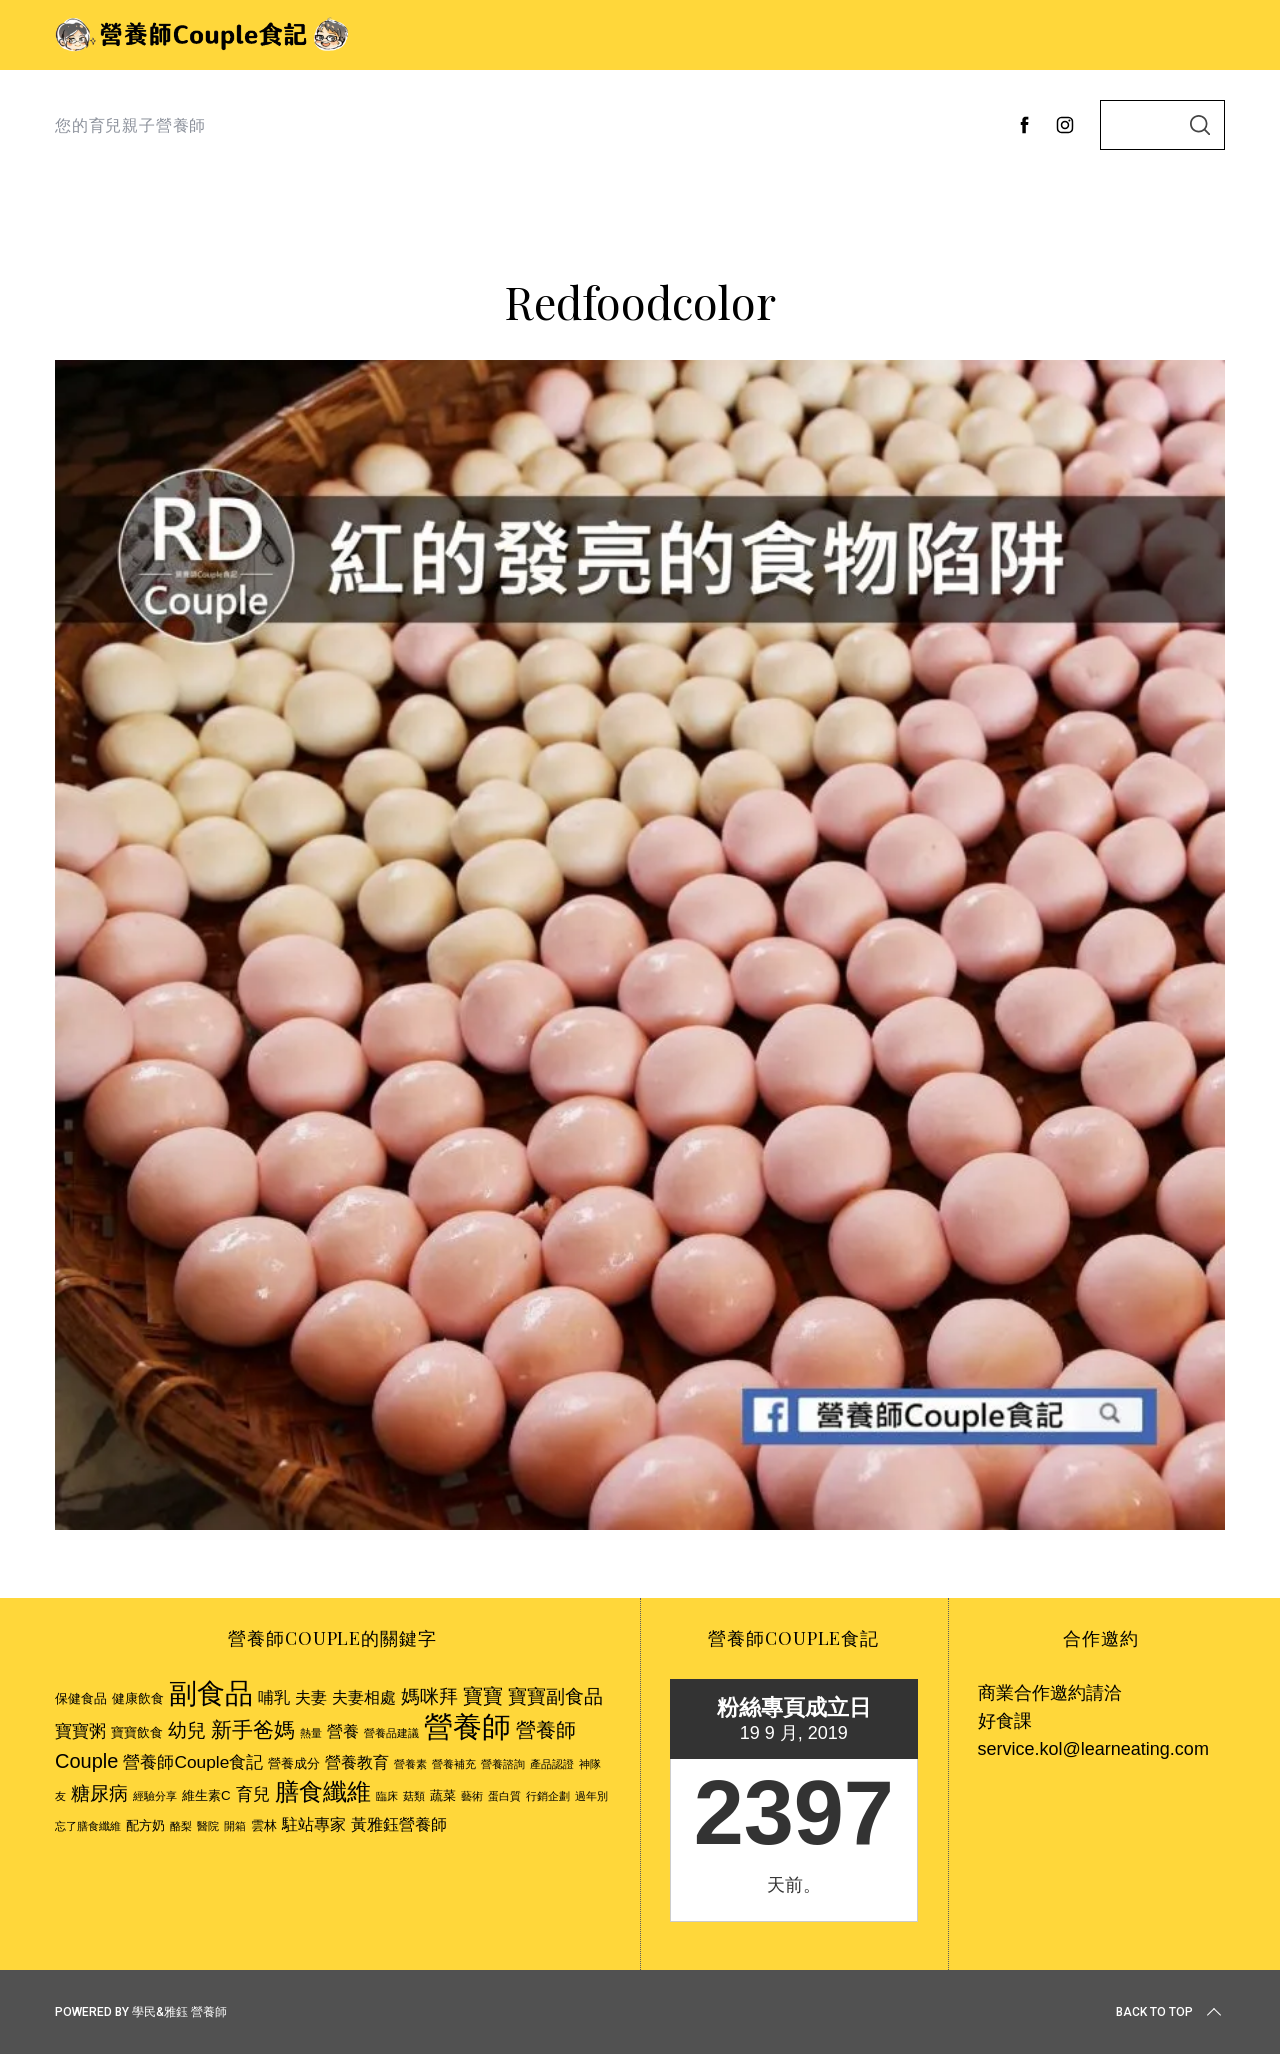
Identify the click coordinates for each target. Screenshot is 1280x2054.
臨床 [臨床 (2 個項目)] (387, 1796)
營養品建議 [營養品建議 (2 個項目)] (391, 1733)
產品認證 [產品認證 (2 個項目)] (552, 1764)
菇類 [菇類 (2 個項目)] (414, 1796)
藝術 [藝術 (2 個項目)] (472, 1796)
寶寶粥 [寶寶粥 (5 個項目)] (80, 1731)
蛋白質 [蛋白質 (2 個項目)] (504, 1796)
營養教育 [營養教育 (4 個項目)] (357, 1762)
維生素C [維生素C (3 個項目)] (206, 1795)
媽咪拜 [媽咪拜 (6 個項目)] (429, 1696)
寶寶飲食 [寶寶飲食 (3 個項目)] (137, 1732)
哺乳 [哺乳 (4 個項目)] (274, 1697)
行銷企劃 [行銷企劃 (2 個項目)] (548, 1796)
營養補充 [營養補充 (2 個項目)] (454, 1764)
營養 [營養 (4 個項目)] (343, 1731)
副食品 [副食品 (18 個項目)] (211, 1693)
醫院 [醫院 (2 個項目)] (208, 1826)
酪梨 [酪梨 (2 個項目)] (181, 1826)
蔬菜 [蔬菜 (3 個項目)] (443, 1795)
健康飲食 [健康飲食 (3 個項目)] (138, 1698)
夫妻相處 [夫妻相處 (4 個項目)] (364, 1697)
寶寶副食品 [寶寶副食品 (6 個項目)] (555, 1696)
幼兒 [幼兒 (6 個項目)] (187, 1730)
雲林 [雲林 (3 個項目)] (264, 1825)
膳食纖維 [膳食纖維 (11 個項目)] (323, 1791)
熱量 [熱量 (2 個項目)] (311, 1733)
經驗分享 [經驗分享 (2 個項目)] (155, 1796)
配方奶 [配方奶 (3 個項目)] (145, 1825)
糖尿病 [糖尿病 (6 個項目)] (99, 1793)
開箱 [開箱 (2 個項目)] (235, 1826)
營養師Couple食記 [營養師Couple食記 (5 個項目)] (193, 1762)
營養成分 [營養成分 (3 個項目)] (294, 1763)
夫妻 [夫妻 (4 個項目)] (311, 1697)
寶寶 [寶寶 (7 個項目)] (483, 1696)
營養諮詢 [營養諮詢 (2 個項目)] (503, 1764)
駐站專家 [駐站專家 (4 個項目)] (314, 1824)
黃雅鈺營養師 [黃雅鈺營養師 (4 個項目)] (399, 1824)
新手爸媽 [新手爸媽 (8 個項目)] (253, 1729)
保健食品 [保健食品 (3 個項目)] (81, 1698)
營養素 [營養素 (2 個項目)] (410, 1764)
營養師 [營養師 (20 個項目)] (467, 1726)
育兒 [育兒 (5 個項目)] (253, 1794)
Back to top (1170, 2012)
